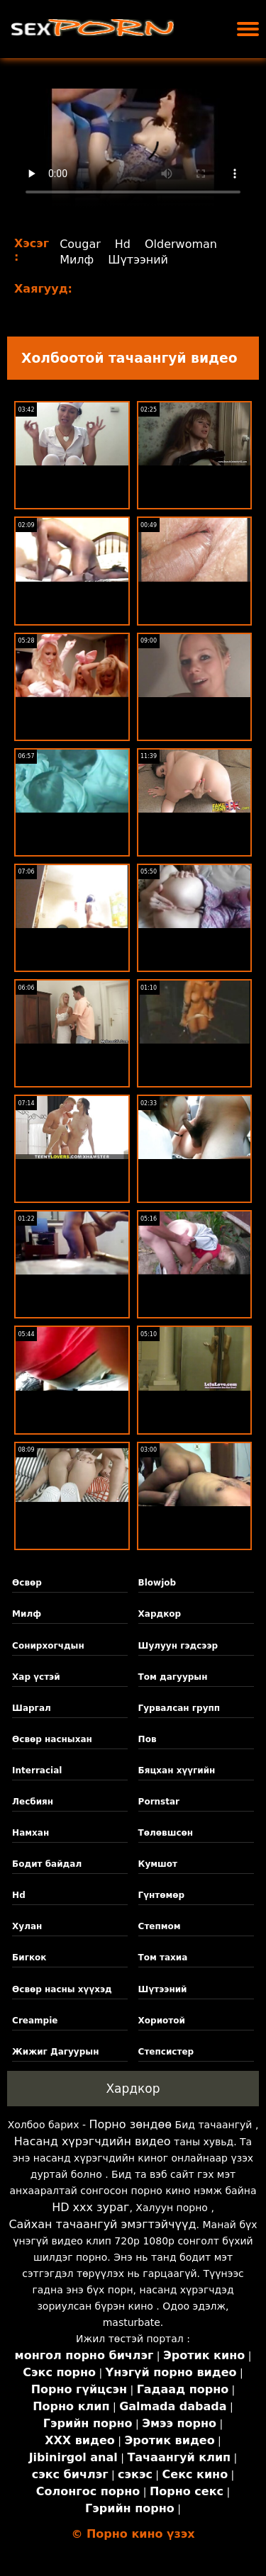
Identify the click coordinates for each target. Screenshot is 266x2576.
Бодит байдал (47, 1864)
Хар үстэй (36, 1677)
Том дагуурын (173, 1677)
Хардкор (160, 1614)
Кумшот (157, 1864)
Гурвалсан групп (179, 1708)
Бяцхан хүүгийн (177, 1770)
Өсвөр (27, 1583)
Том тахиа (163, 1957)
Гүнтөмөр (161, 1895)
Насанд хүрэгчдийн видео (92, 2141)
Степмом (159, 1926)
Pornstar (158, 1802)
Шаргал (31, 1708)
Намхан (30, 1833)
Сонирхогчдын (48, 1646)
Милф (77, 259)
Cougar (80, 244)
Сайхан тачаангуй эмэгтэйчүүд (102, 2224)
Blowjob (157, 1583)
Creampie (34, 2021)
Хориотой (161, 2021)
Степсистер (166, 2052)
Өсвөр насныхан (52, 1739)
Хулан (27, 1926)
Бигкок (29, 1957)
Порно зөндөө (130, 2124)
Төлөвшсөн (165, 1833)
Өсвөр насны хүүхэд (62, 1989)
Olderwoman (181, 244)
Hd (123, 244)
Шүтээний (138, 259)
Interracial (37, 1770)
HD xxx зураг (90, 2207)
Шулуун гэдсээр (178, 1646)
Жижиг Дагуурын (55, 2052)
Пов (147, 1739)
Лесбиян (32, 1802)
